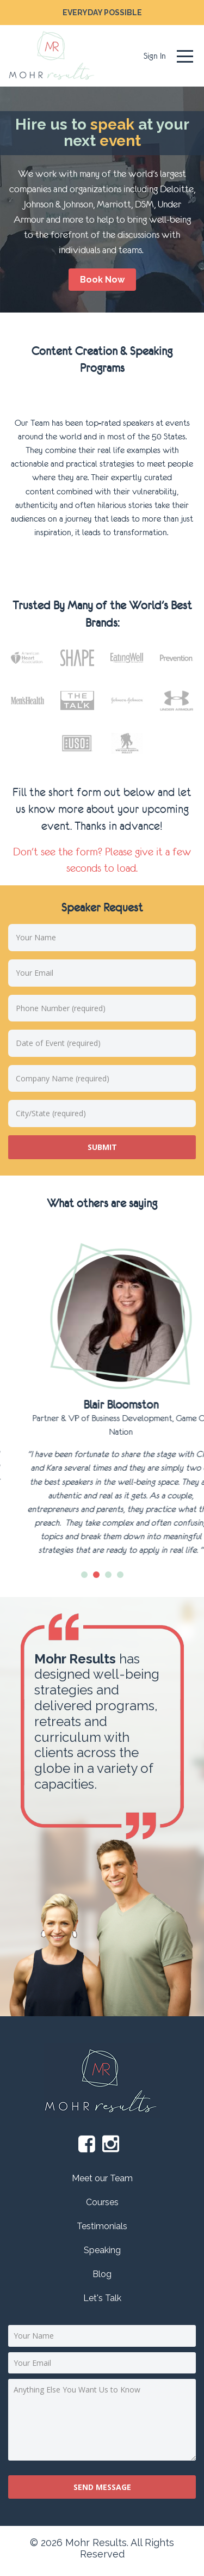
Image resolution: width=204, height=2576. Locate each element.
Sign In (155, 55)
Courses (102, 2202)
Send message (102, 2487)
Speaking (102, 2250)
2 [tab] (96, 1574)
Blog (102, 2274)
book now (102, 279)
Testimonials (102, 2226)
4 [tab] (120, 1574)
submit (102, 1147)
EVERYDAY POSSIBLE (102, 12)
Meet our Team (102, 2178)
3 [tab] (108, 1574)
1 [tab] (84, 1574)
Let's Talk (102, 2298)
